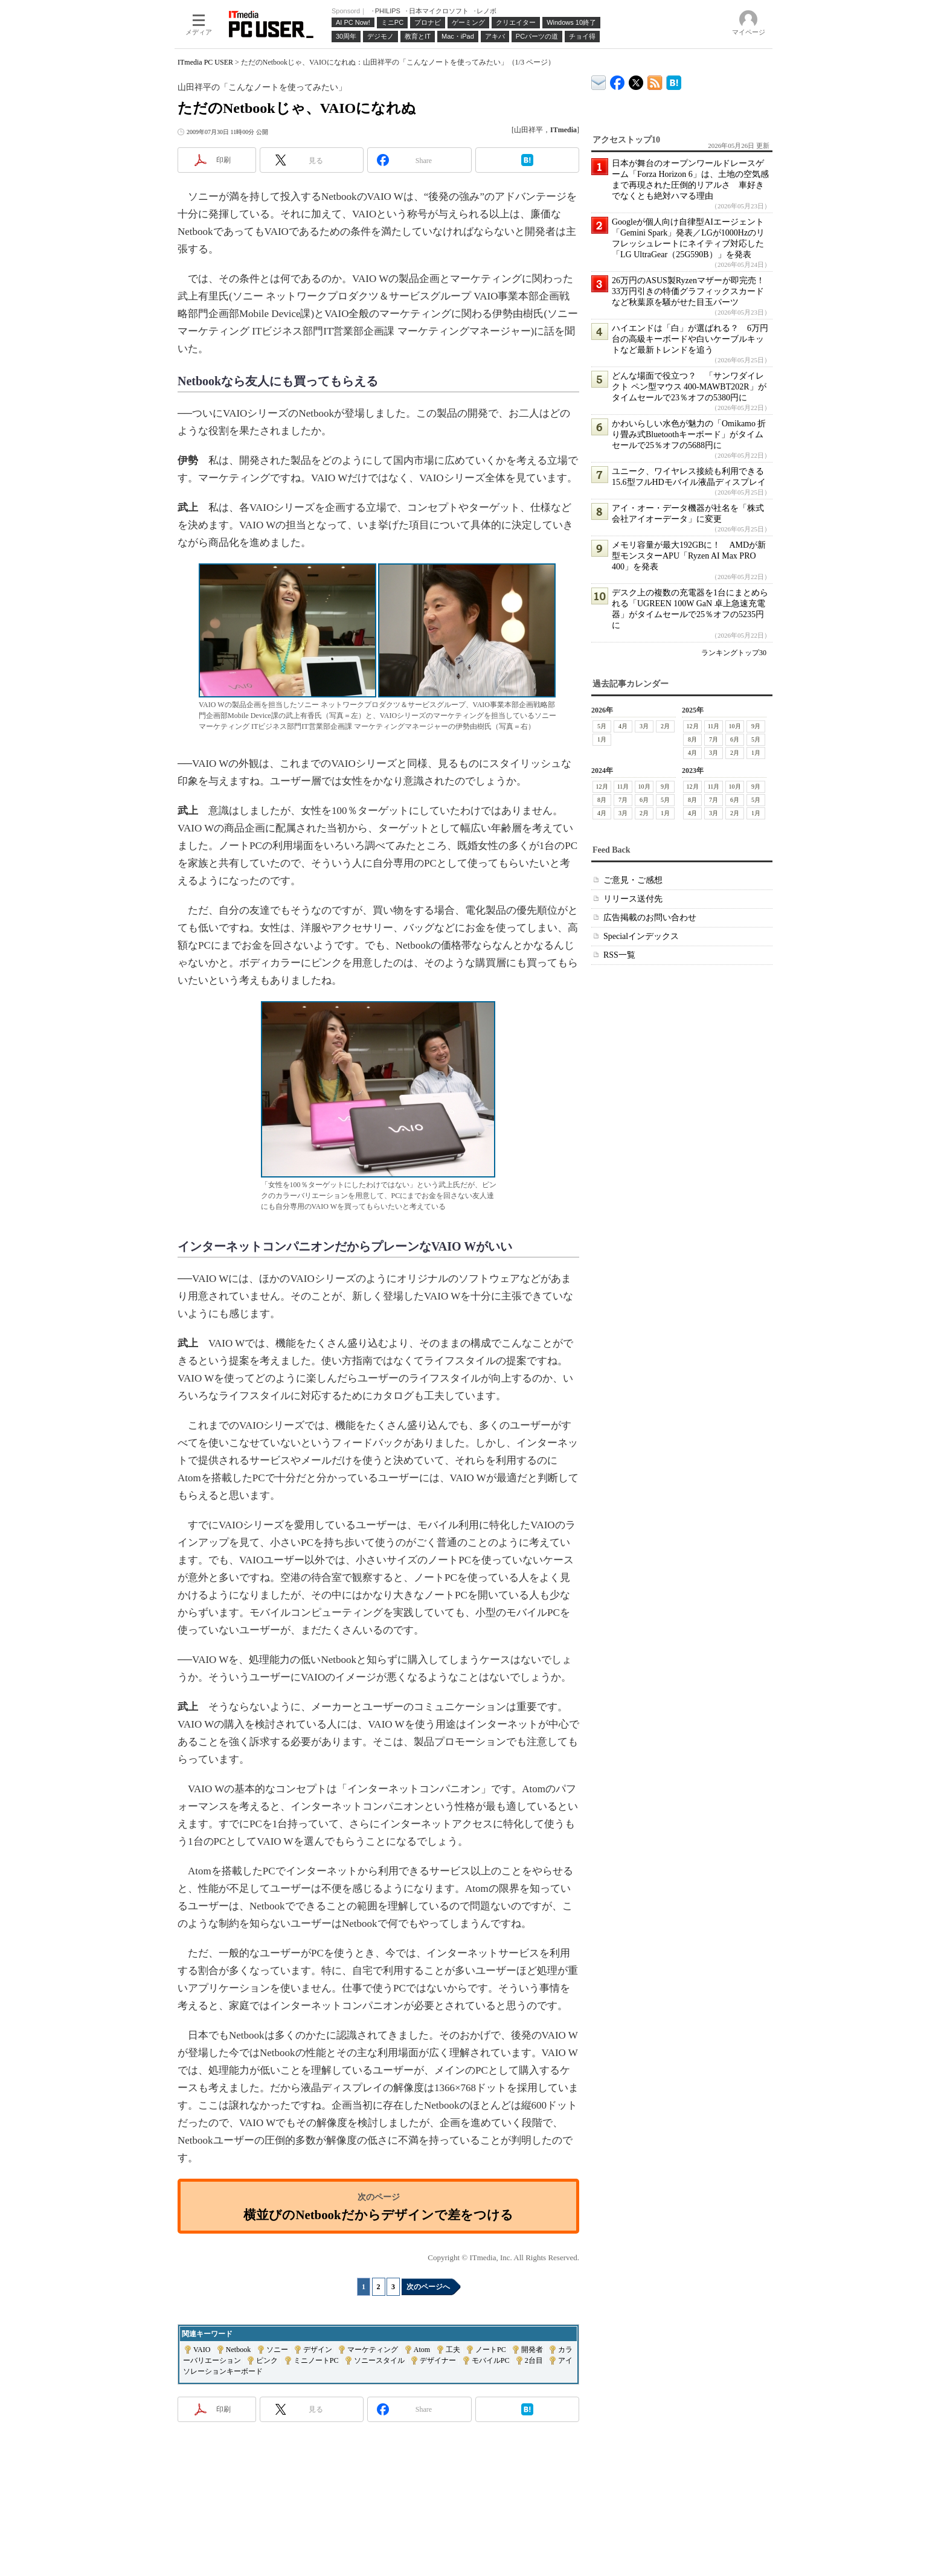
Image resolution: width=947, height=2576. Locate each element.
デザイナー (438, 2360)
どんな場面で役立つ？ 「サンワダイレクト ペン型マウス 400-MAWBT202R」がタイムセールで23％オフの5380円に (689, 386)
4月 (623, 726)
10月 (735, 726)
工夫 (453, 2349)
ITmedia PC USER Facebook (617, 80)
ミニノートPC (316, 2360)
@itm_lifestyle (636, 80)
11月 (714, 726)
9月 (755, 726)
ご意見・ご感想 (633, 880)
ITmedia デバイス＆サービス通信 (598, 80)
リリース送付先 (633, 898)
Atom (422, 2349)
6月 (734, 739)
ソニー (277, 2349)
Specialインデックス (641, 936)
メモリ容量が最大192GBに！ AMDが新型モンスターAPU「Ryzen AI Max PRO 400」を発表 (689, 555)
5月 (601, 726)
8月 (692, 739)
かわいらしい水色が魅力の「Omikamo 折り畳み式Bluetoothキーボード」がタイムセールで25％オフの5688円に (689, 434)
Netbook (238, 2349)
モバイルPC (491, 2360)
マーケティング (372, 2349)
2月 (665, 726)
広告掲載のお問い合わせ (649, 917)
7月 (713, 739)
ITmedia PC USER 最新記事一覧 (655, 80)
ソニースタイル (379, 2360)
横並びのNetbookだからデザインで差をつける (378, 2215)
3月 (644, 726)
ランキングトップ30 (733, 653)
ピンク (267, 2360)
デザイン (317, 2349)
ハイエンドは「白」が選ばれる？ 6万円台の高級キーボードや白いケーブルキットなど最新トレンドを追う (690, 339)
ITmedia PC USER (205, 62)
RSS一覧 (619, 955)
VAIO (201, 2349)
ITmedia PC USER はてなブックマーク (673, 80)
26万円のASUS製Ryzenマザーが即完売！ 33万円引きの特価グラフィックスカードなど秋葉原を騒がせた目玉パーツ (692, 291)
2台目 (534, 2360)
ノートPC (490, 2349)
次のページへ (428, 2287)
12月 (693, 726)
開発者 (532, 2349)
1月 (601, 739)
